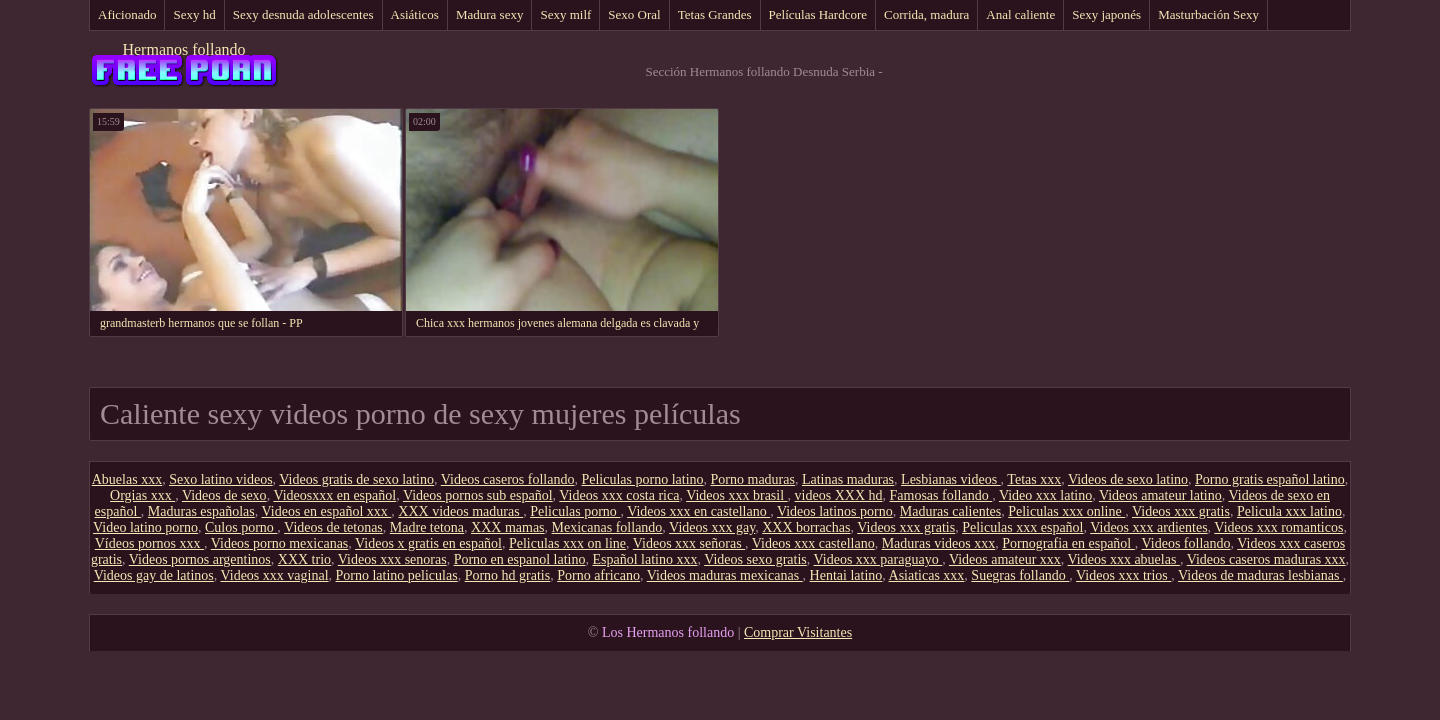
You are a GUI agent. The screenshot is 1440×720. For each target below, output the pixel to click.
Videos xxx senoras (392, 559)
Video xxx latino (1045, 495)
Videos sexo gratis (755, 559)
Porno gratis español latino (1270, 479)
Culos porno (241, 527)
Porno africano (598, 575)
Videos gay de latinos (154, 575)
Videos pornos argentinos (200, 559)
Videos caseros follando (508, 479)
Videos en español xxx (327, 511)
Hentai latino (846, 575)
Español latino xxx (644, 559)
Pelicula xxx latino (1289, 511)
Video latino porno (145, 527)
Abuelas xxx (127, 479)
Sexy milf (565, 14)
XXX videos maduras (460, 511)
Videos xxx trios (1123, 575)
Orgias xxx (142, 495)
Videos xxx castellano (813, 543)
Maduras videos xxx (939, 543)
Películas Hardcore (818, 14)
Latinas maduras (848, 479)
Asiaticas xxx (927, 575)
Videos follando (1186, 543)
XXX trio (304, 559)
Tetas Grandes (715, 14)
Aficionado (127, 14)
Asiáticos (415, 14)
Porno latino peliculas (397, 575)
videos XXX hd (839, 495)
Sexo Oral (634, 14)
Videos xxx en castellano (698, 511)
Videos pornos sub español (478, 495)
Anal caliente (1020, 14)
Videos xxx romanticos (1278, 527)
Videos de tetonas (333, 527)
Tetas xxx (1034, 479)
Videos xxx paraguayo (878, 559)
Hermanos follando (183, 49)
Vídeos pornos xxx (149, 543)
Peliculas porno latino (642, 479)
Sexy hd (194, 14)
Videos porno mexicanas (280, 543)
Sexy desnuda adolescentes (303, 14)
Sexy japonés (1106, 14)
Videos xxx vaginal (275, 575)
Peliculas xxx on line (567, 543)
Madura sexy (490, 14)
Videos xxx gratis (1181, 511)
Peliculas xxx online (1066, 511)
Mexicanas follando (607, 527)
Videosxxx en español (334, 495)
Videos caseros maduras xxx (1266, 559)
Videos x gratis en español (428, 543)
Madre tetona (427, 527)
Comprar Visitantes (798, 632)
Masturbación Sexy (1208, 14)
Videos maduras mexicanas (725, 575)
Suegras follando (1020, 575)
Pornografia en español (1068, 543)
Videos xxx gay (712, 527)
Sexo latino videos (220, 479)
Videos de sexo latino (1128, 479)
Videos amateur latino (1160, 495)
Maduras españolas (201, 511)
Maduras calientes (950, 511)
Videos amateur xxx (1005, 559)
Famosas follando (941, 495)
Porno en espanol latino (520, 559)
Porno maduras (753, 479)
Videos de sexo (224, 495)
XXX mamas (508, 527)
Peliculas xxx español (1022, 527)
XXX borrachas (806, 527)
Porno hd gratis (508, 575)
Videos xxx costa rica (619, 495)
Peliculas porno (575, 511)
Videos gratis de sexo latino (356, 479)
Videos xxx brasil (736, 495)
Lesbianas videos (951, 479)
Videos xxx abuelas (1124, 559)
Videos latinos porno (835, 511)
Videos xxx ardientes (1148, 527)
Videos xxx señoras (689, 543)
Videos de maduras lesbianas (1260, 575)
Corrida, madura (926, 14)
